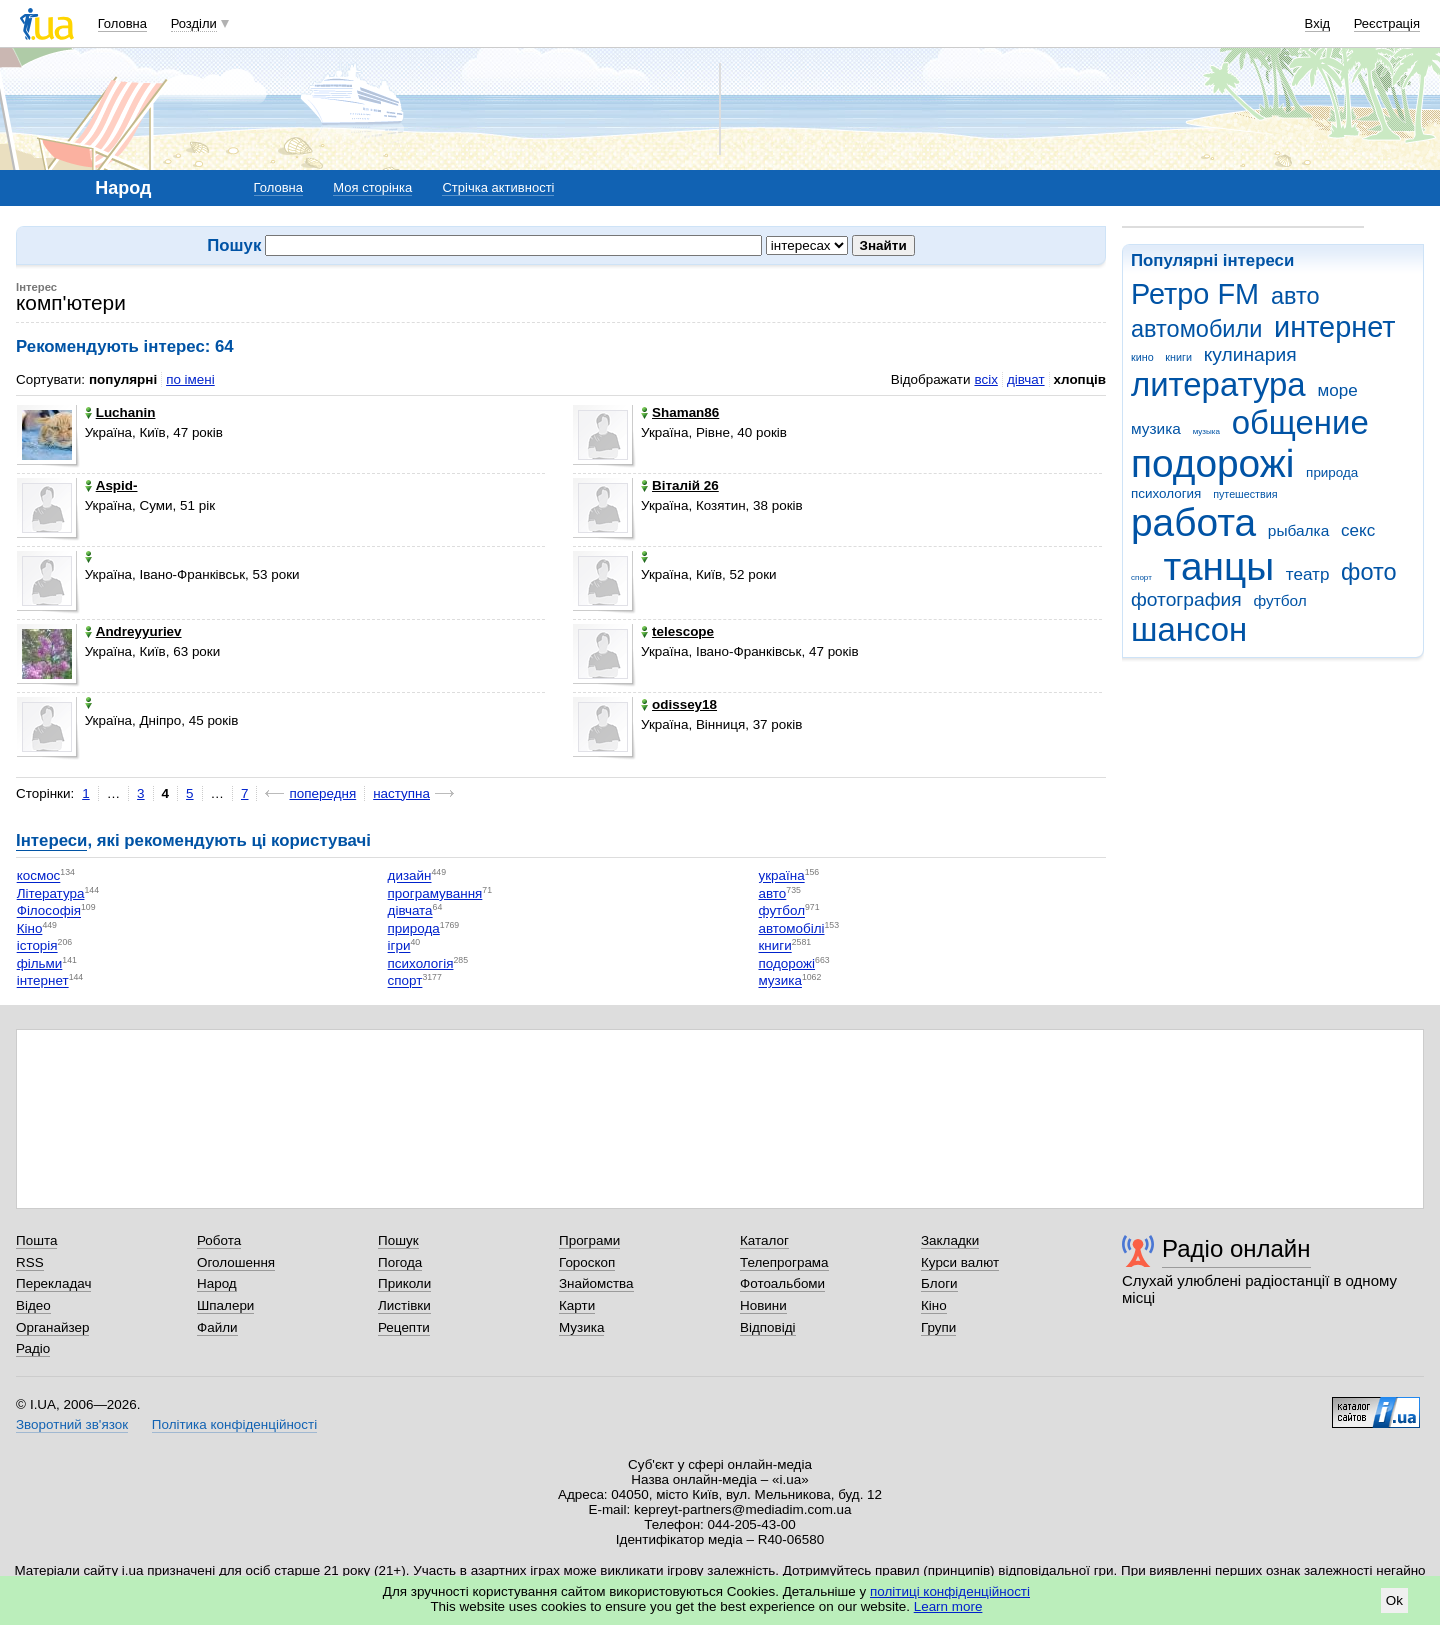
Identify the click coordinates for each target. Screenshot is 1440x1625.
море (1337, 390)
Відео (33, 1305)
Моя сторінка (372, 187)
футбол (1279, 600)
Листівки (404, 1305)
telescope (677, 631)
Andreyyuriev (133, 631)
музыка (1206, 431)
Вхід (1318, 23)
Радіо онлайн (1236, 1248)
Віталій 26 (680, 485)
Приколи (404, 1283)
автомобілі (791, 928)
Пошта (36, 1240)
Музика (581, 1327)
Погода (400, 1262)
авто (1295, 296)
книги (1178, 357)
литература (1218, 384)
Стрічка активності (498, 187)
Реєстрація (1387, 23)
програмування (435, 893)
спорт (1141, 577)
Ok (1394, 1600)
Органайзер (52, 1327)
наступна (401, 793)
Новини (763, 1305)
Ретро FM (1195, 294)
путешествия (1245, 494)
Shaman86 (680, 412)
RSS (30, 1262)
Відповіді (768, 1327)
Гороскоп (587, 1262)
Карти (577, 1305)
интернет (1334, 327)
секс (1358, 530)
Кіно (30, 928)
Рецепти (404, 1327)
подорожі (1212, 463)
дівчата (410, 911)
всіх (985, 379)
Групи (938, 1327)
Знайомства (596, 1283)
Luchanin (120, 412)
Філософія (49, 911)
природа (1332, 472)
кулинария (1250, 354)
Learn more (948, 1606)
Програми (589, 1240)
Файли (217, 1327)
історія (37, 946)
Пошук (398, 1240)
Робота (219, 1240)
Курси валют (960, 1262)
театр (1308, 574)
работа (1193, 522)
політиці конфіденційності (950, 1591)
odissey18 (679, 704)
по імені (190, 379)
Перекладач (53, 1283)
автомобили (1196, 329)
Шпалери (225, 1305)
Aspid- (111, 485)
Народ (217, 1283)
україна (781, 876)
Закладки (950, 1240)
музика (1156, 428)
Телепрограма (784, 1262)
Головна (122, 23)
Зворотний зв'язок (72, 1424)
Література (51, 893)
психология (1166, 493)
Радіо (33, 1348)
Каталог (764, 1240)
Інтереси (51, 840)
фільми (40, 963)
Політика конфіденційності (234, 1424)
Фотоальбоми (782, 1283)
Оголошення (236, 1262)
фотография (1186, 599)
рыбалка (1298, 530)
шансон (1189, 629)
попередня (322, 793)
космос (39, 876)
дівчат (1026, 379)
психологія (421, 963)
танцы (1219, 566)
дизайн (410, 876)
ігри (399, 946)
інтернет (43, 981)
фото (1369, 572)
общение (1300, 422)
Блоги (939, 1283)
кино (1142, 357)
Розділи (194, 23)
